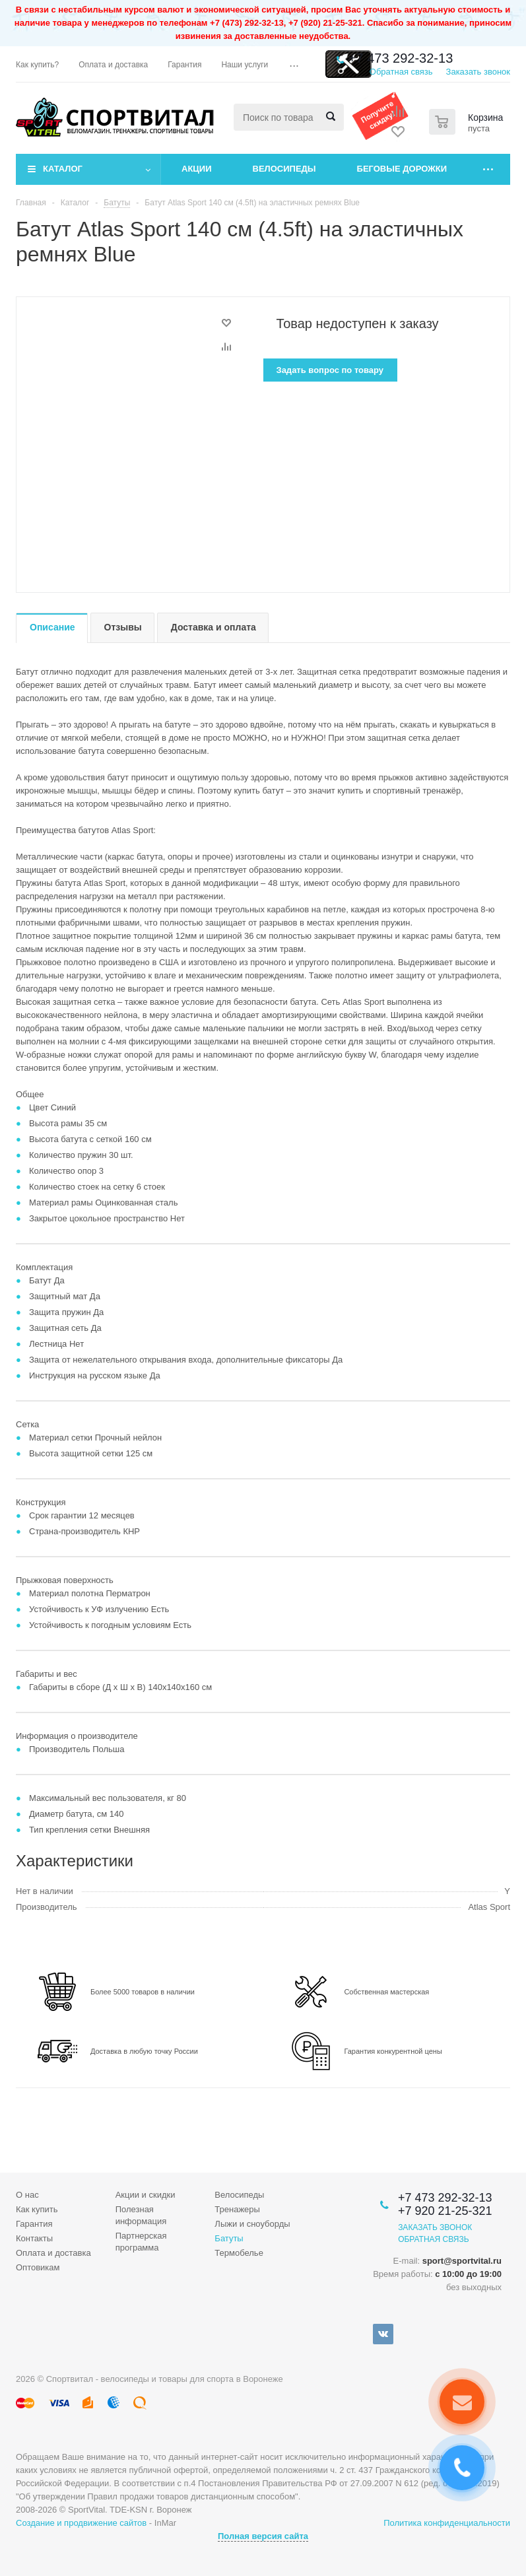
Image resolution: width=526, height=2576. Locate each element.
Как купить (36, 2209)
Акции (196, 169)
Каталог (62, 169)
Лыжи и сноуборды (252, 2224)
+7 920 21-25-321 (445, 2211)
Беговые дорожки (402, 169)
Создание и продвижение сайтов (81, 2523)
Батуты (228, 2238)
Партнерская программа (141, 2242)
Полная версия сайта (263, 2536)
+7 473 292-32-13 (400, 58)
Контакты (34, 2238)
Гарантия (34, 2224)
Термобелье (238, 2253)
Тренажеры (237, 2209)
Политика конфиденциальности (446, 2523)
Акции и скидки (145, 2195)
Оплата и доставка (53, 2253)
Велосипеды (284, 169)
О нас (27, 2195)
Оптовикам (38, 2267)
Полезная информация (141, 2215)
